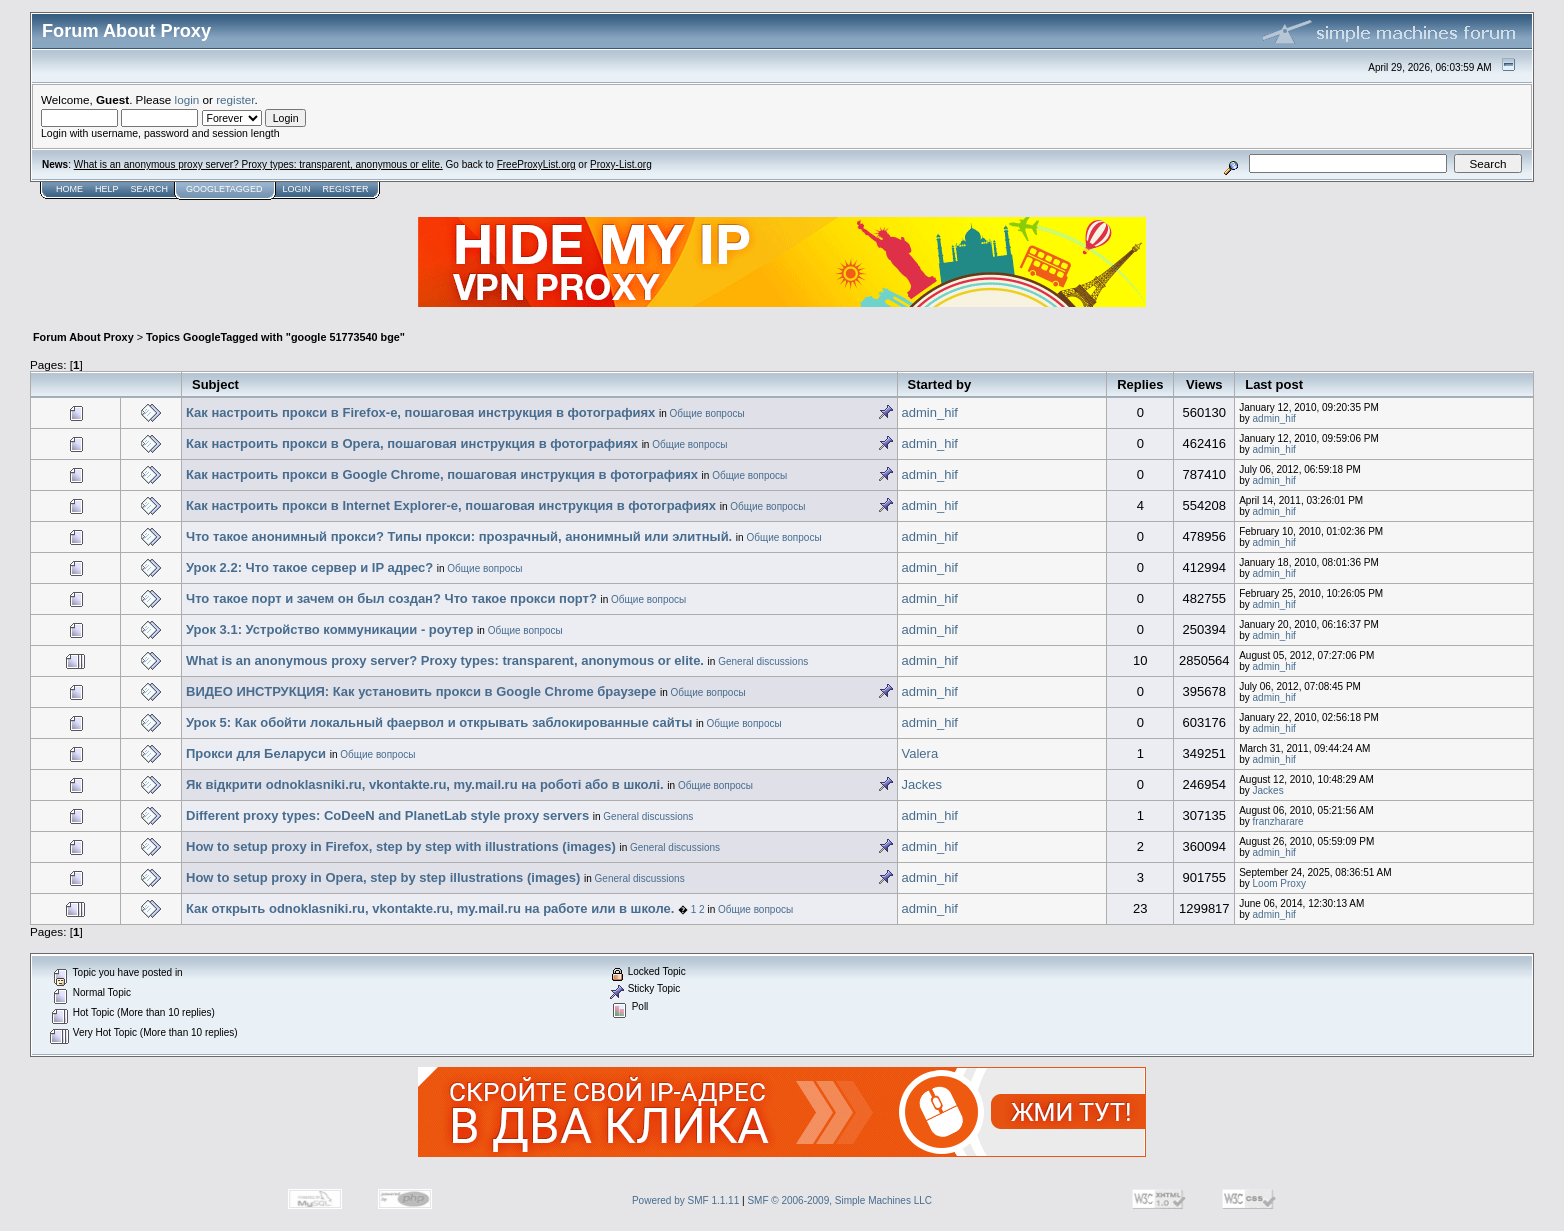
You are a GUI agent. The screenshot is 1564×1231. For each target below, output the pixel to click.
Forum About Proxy (83, 337)
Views (1204, 384)
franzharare (1278, 821)
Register (345, 189)
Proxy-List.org (621, 164)
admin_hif (930, 412)
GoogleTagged (224, 189)
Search (150, 189)
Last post (1274, 384)
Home (69, 189)
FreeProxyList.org (536, 164)
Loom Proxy (1279, 883)
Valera (920, 753)
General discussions (763, 661)
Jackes (922, 784)
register (235, 99)
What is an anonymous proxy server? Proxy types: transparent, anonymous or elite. (258, 164)
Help (107, 189)
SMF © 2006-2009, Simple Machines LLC (839, 1200)
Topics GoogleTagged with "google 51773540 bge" (275, 337)
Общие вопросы (707, 413)
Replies (1140, 384)
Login (296, 189)
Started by (940, 384)
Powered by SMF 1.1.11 (685, 1200)
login (187, 99)
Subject (215, 384)
